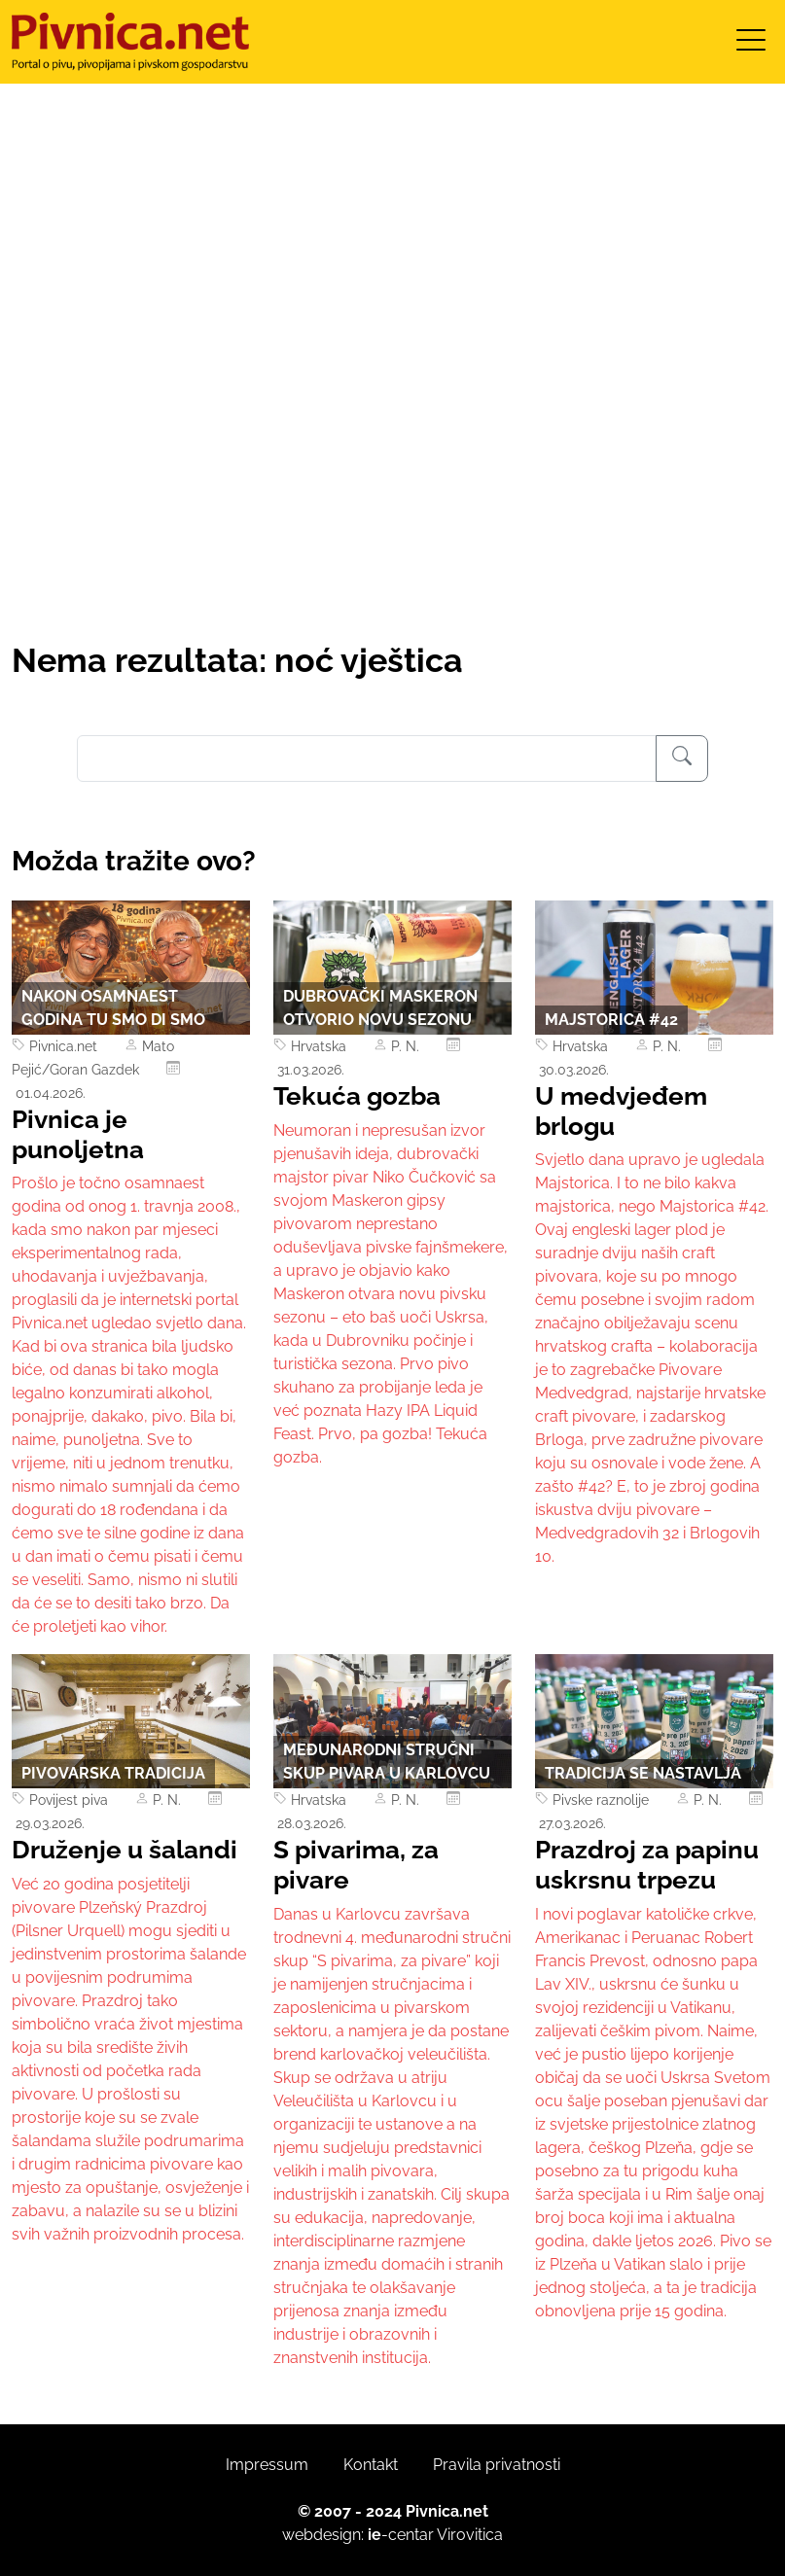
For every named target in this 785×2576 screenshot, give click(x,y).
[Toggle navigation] (751, 46)
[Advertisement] (392, 495)
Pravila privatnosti (496, 2464)
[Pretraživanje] (682, 758)
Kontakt (370, 2464)
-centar (401, 2534)
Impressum (267, 2464)
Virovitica (470, 2534)
